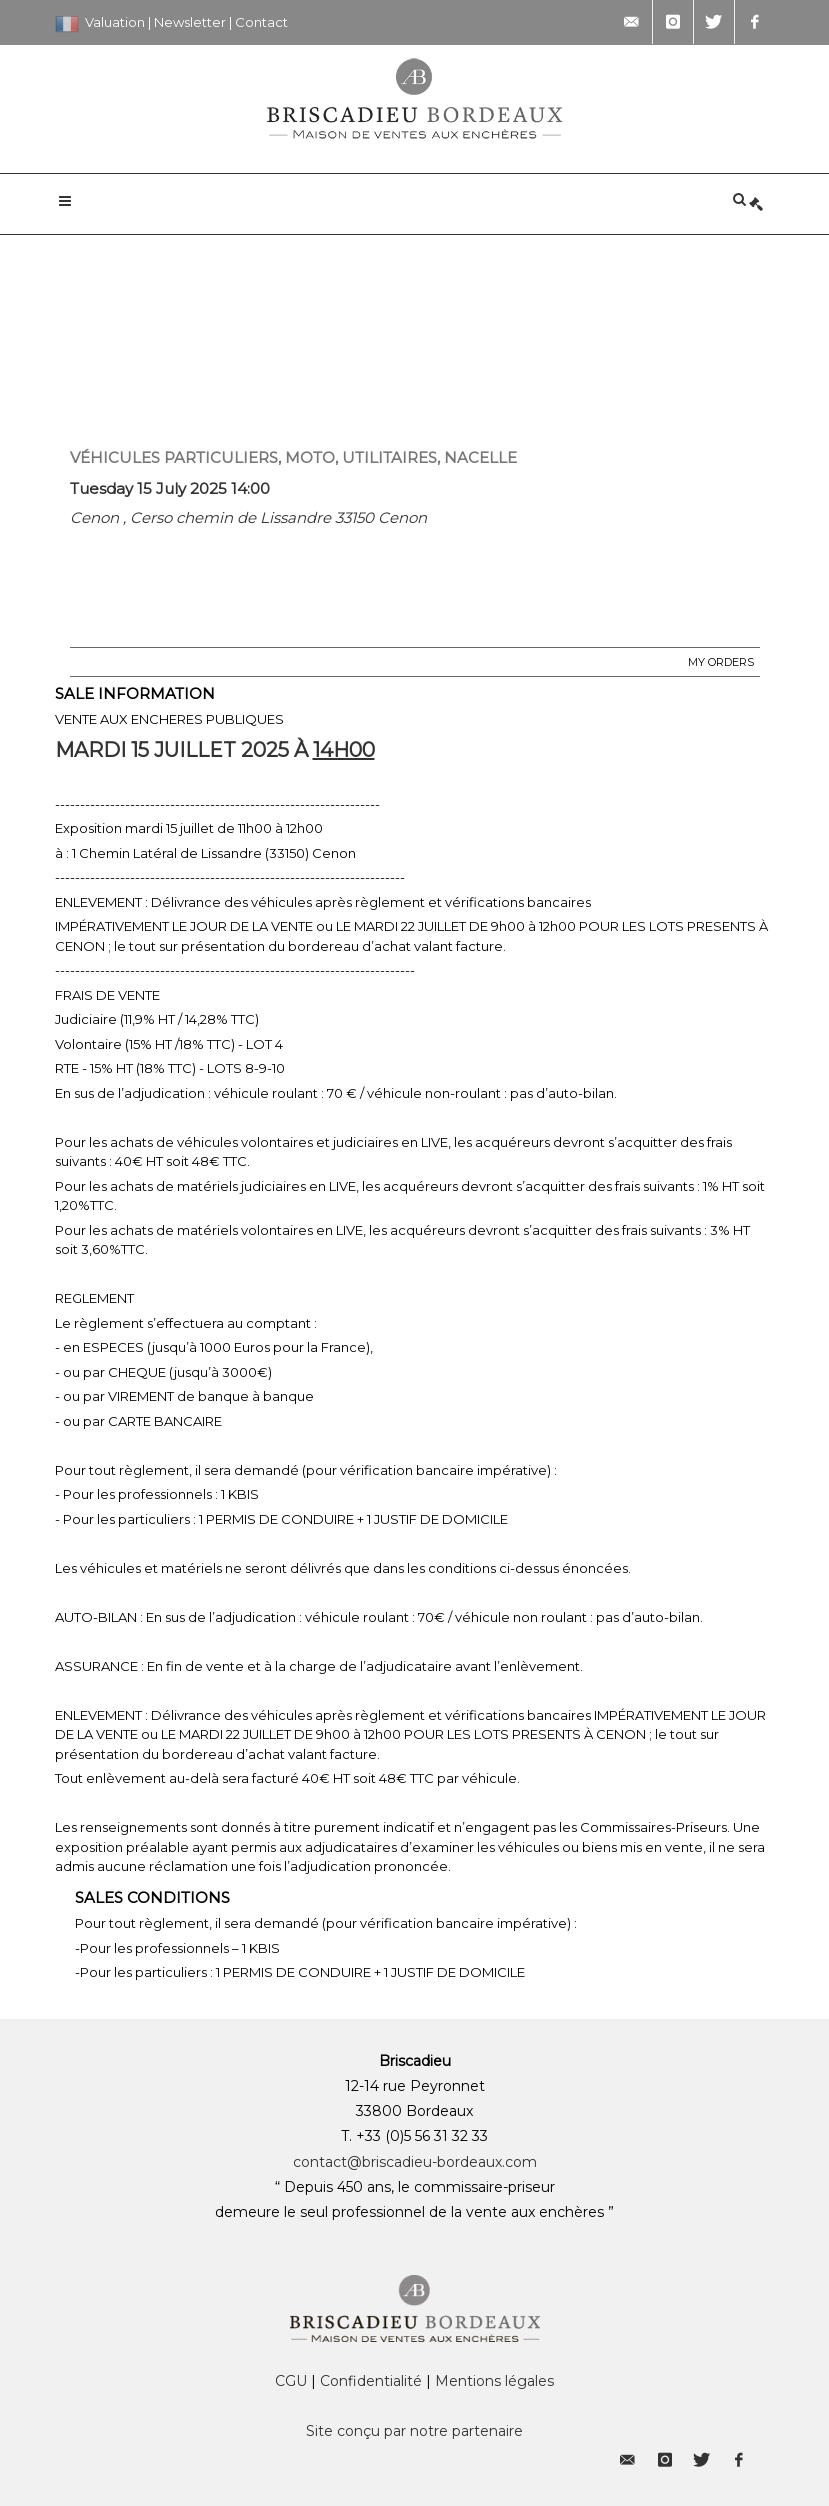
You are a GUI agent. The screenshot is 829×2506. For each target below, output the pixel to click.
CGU (291, 2381)
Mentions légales (494, 2381)
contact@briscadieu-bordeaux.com (415, 2162)
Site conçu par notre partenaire (414, 2431)
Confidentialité (371, 2381)
